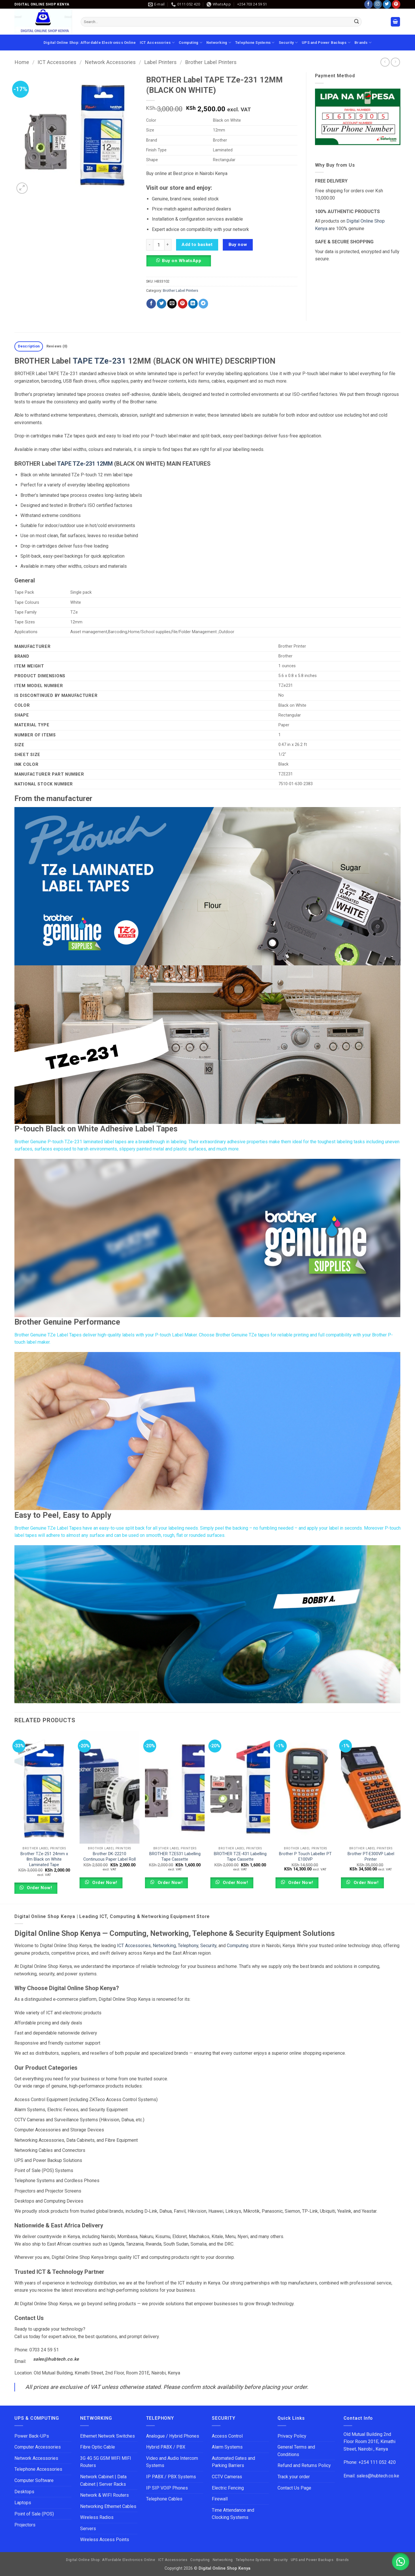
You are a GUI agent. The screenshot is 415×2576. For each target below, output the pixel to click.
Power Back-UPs (31, 2436)
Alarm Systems (227, 2447)
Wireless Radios (97, 2517)
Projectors (24, 2525)
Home (21, 62)
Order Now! (39, 1887)
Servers (88, 2528)
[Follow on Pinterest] (396, 4)
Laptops (22, 2502)
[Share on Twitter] (161, 304)
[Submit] (356, 22)
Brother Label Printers (211, 62)
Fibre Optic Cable (97, 2447)
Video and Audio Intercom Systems (172, 2461)
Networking (218, 42)
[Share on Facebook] (151, 304)
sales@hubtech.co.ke (56, 2359)
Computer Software (34, 2480)
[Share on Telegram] (203, 304)
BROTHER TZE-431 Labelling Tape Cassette (240, 1856)
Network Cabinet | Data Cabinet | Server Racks (103, 2480)
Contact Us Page (294, 2488)
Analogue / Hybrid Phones (172, 2436)
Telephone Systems (255, 42)
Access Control (227, 2436)
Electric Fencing (228, 2488)
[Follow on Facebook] (368, 4)
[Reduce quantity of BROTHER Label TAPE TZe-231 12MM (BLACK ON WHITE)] (149, 245)
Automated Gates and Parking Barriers (233, 2461)
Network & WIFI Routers (104, 2495)
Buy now (238, 244)
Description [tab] (29, 346)
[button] (395, 22)
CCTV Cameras (227, 2476)
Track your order (294, 2476)
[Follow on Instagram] (377, 4)
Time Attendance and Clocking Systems (233, 2513)
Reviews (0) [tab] (57, 346)
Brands (362, 42)
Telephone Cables (164, 2499)
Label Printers (160, 62)
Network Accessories (110, 62)
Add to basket (197, 244)
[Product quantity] (159, 245)
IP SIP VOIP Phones (167, 2488)
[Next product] (384, 62)
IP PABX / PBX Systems (171, 2476)
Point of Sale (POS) (34, 2514)
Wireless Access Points (104, 2539)
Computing (190, 42)
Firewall (220, 2499)
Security (288, 42)
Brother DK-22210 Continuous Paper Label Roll (109, 1856)
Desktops (24, 2491)
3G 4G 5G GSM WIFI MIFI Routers (105, 2461)
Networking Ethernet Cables (108, 2506)
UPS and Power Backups (326, 42)
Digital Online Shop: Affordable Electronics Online (90, 42)
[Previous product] (395, 62)
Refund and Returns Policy (304, 2465)
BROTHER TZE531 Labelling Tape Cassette (175, 1856)
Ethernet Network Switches (107, 2436)
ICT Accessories (157, 42)
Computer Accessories (37, 2447)
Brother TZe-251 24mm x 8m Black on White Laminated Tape (44, 1859)
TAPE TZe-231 (99, 361)
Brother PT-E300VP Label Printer (371, 1856)
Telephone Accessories (38, 2469)
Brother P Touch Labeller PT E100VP (305, 1856)
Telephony (188, 1945)
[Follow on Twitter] (387, 4)
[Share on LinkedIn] (193, 304)
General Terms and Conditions (296, 2450)
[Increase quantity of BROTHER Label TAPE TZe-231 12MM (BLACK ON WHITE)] (168, 245)
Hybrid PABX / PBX (165, 2447)
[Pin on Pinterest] (182, 304)
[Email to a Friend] (172, 304)
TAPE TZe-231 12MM (85, 463)
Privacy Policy (292, 2436)
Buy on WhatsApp (181, 260)
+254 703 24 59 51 (252, 4)
